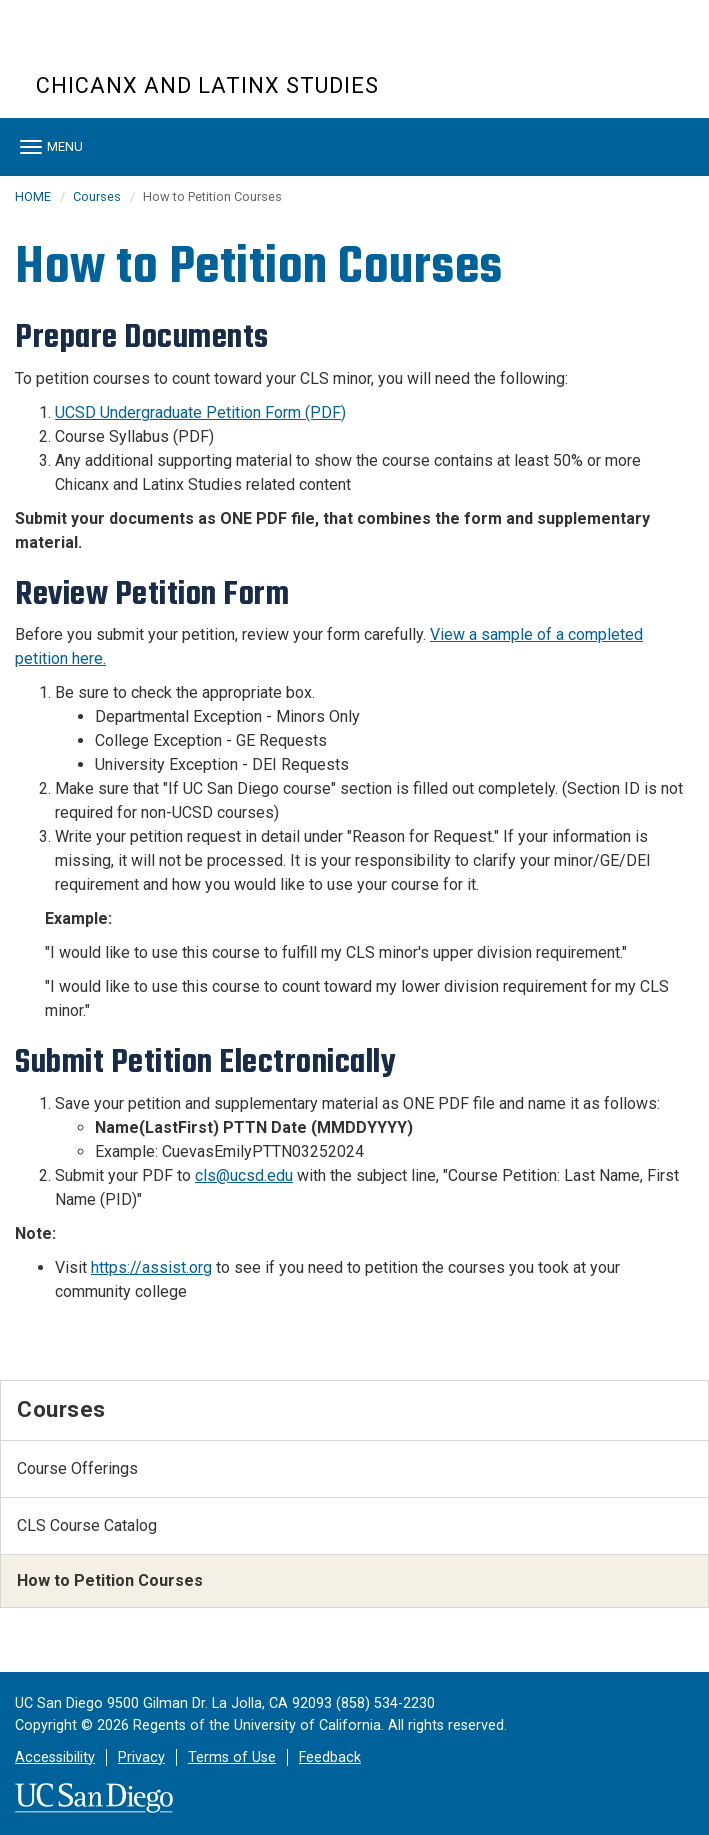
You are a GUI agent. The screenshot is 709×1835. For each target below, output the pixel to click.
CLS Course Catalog (87, 1525)
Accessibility (55, 1757)
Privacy (141, 1757)
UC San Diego (150, 48)
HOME (33, 196)
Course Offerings (77, 1468)
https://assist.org (151, 1267)
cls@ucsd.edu (244, 1175)
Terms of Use (232, 1757)
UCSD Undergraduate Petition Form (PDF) (200, 412)
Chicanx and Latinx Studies (207, 85)
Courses (97, 196)
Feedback (330, 1757)
